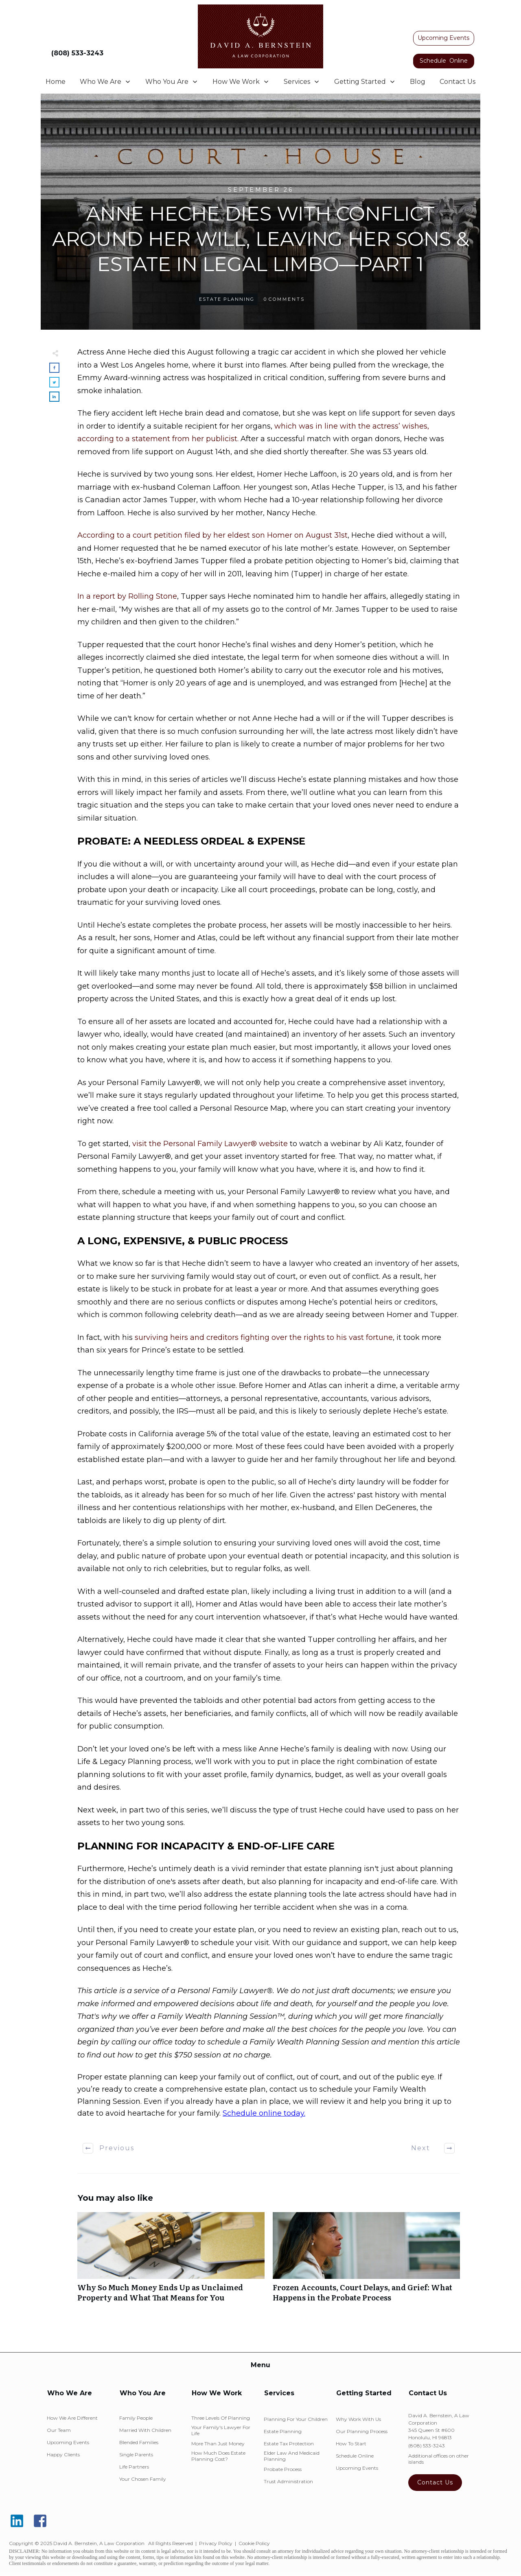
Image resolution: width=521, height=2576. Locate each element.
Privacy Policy (215, 2543)
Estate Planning (226, 299)
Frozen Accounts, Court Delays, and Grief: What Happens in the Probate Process (366, 2261)
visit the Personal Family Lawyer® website (210, 1143)
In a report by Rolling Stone (127, 596)
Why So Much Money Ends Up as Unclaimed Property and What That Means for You (171, 2261)
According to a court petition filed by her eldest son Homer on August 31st (212, 535)
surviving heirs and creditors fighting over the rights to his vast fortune (264, 1337)
